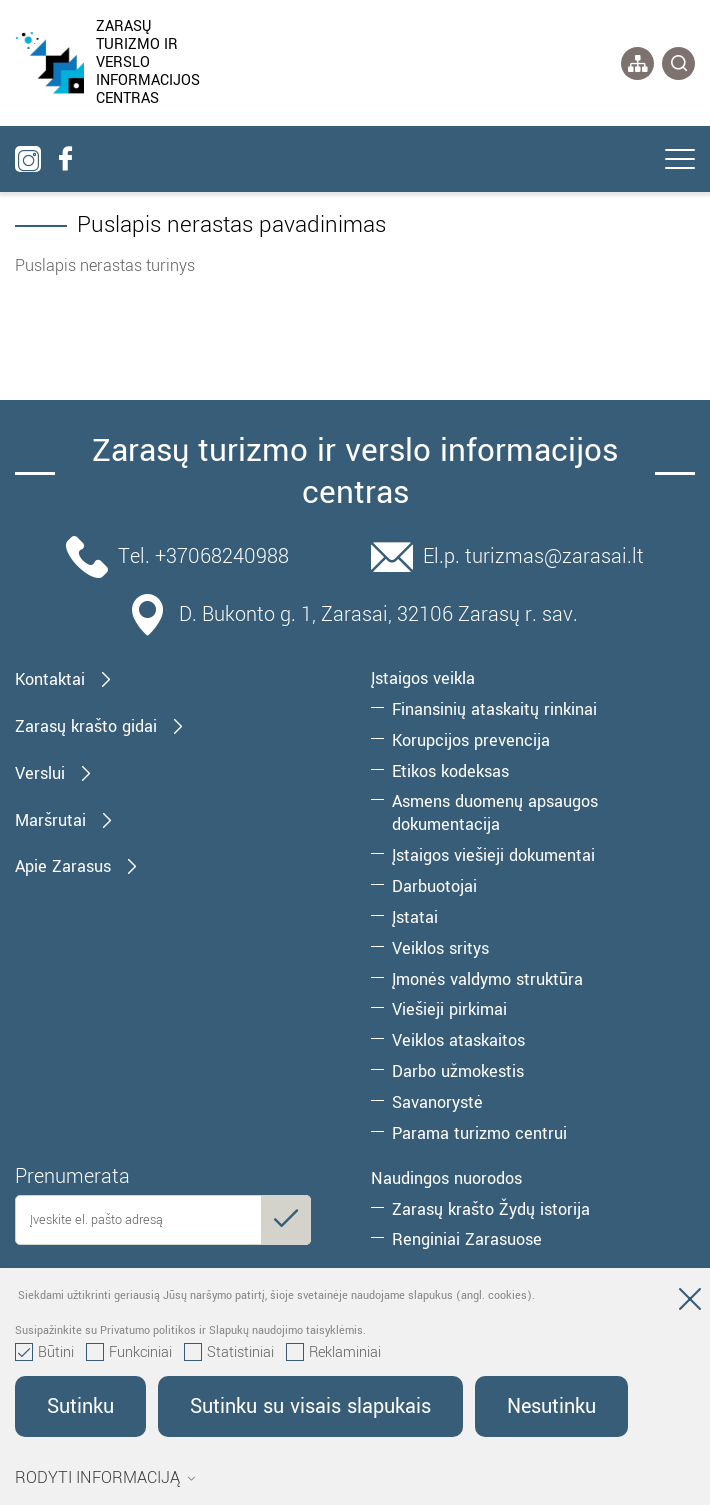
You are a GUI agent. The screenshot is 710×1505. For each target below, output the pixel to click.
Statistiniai (229, 1353)
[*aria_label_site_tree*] (637, 63)
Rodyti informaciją (105, 1478)
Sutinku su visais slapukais (310, 1406)
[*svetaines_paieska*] (678, 63)
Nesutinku (551, 1406)
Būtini (44, 1353)
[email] (163, 1220)
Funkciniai (129, 1353)
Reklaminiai (333, 1353)
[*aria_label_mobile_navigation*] (680, 161)
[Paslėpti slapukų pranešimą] (690, 1303)
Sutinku (80, 1406)
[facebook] (65, 159)
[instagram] (28, 159)
